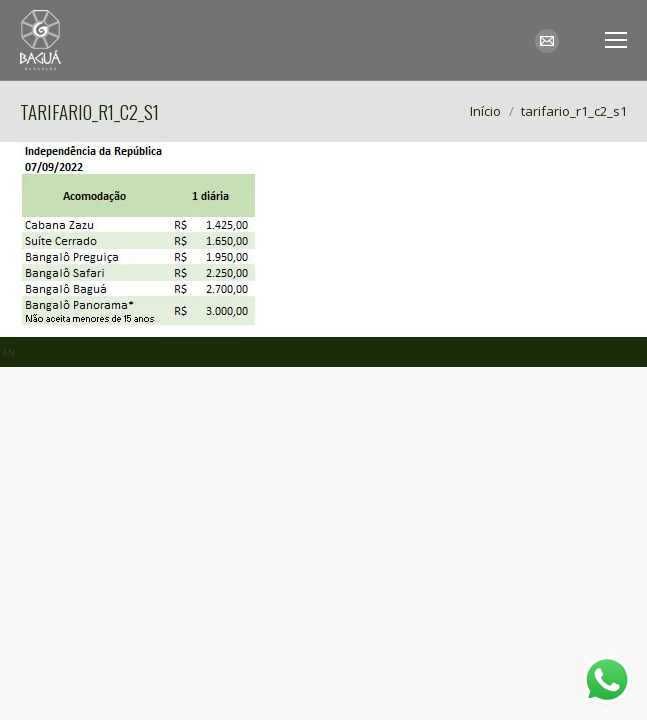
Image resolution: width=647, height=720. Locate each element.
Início (485, 111)
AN (8, 352)
